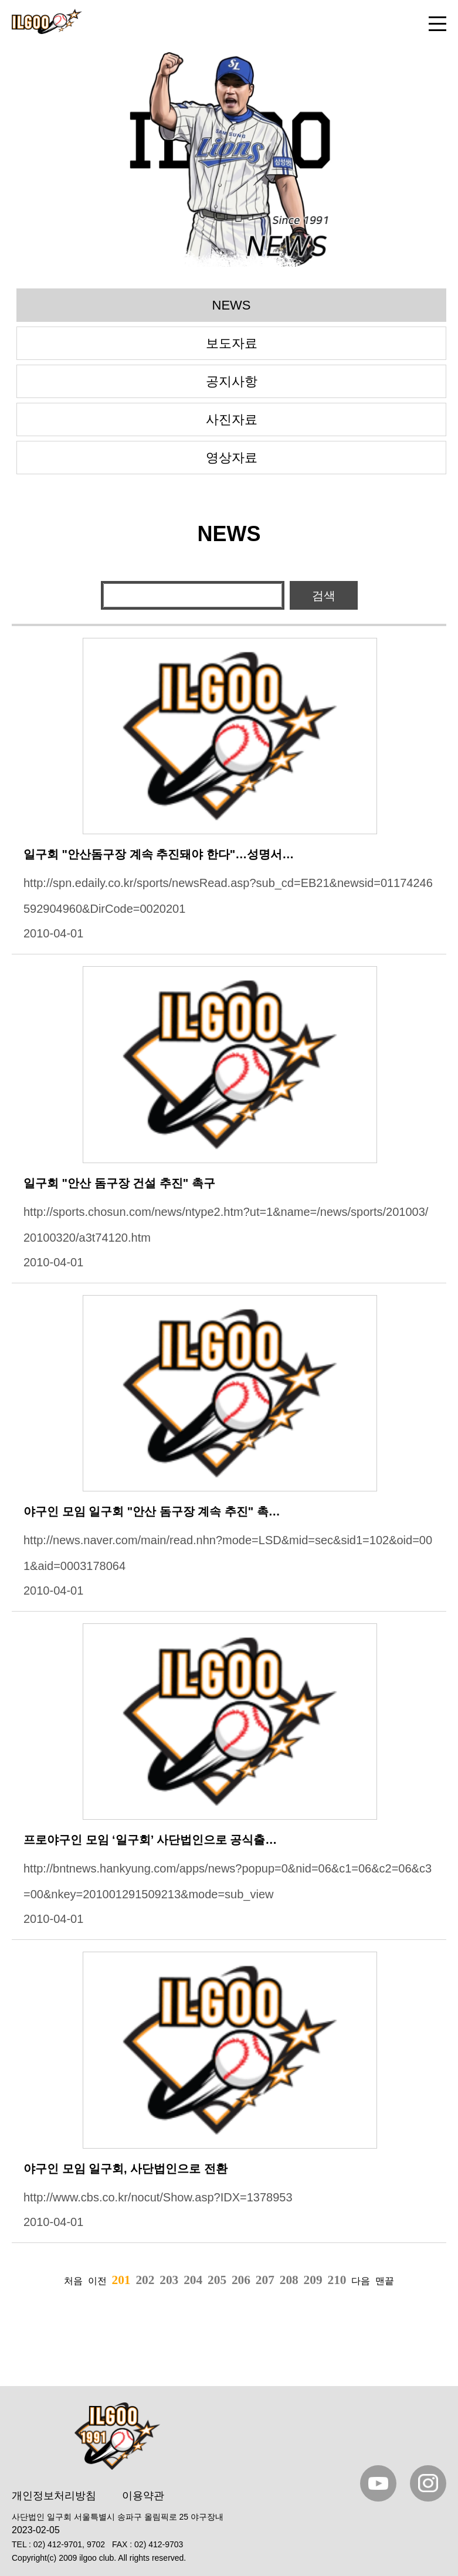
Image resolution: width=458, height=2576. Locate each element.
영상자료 (231, 457)
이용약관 (143, 2496)
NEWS (231, 305)
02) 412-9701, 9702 (69, 2544)
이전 (97, 2281)
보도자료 (231, 343)
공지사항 (231, 381)
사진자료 (231, 419)
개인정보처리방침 (54, 2496)
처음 (73, 2281)
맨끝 (384, 2281)
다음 (360, 2281)
